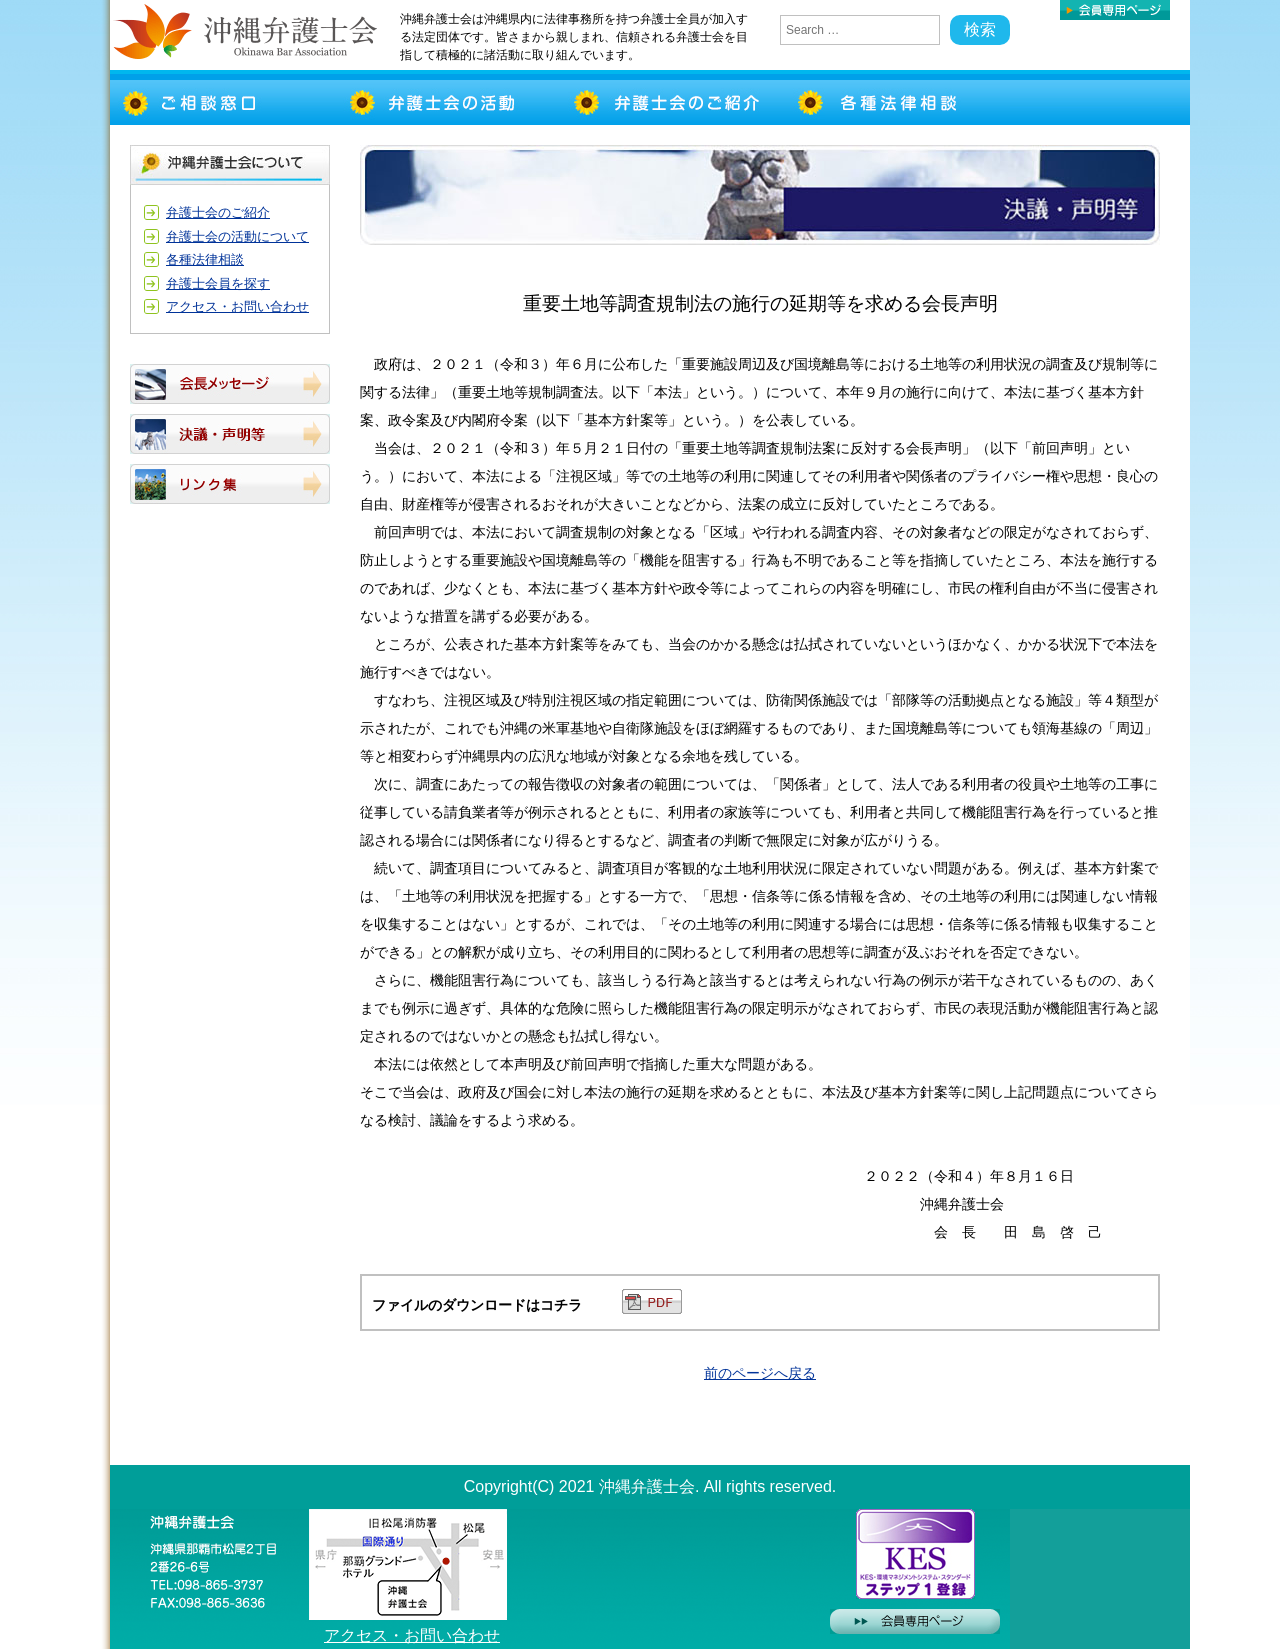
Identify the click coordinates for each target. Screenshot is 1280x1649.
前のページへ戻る (760, 1373)
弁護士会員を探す (218, 283)
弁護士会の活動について (237, 236)
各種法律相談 (205, 259)
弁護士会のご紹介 (218, 212)
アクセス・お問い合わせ (237, 306)
